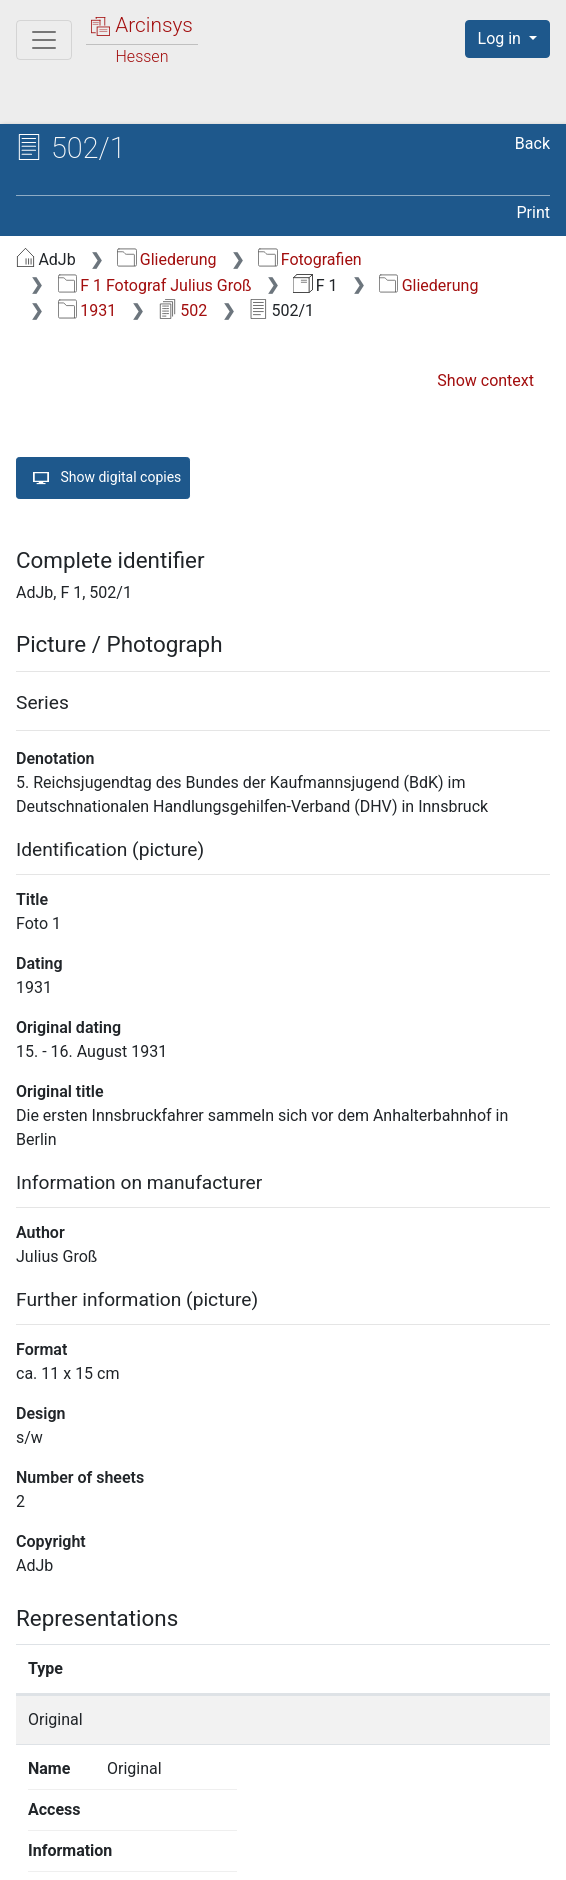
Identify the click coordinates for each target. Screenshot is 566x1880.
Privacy (269, 1853)
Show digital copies (103, 478)
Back (532, 143)
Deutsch (119, 1814)
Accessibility (393, 1853)
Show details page (463, 1719)
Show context (485, 380)
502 (182, 310)
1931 (87, 310)
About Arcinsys (136, 1853)
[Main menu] (44, 40)
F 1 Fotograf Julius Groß (155, 285)
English (45, 1814)
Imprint (516, 1853)
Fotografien (309, 259)
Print (533, 212)
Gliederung (166, 259)
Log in (501, 38)
